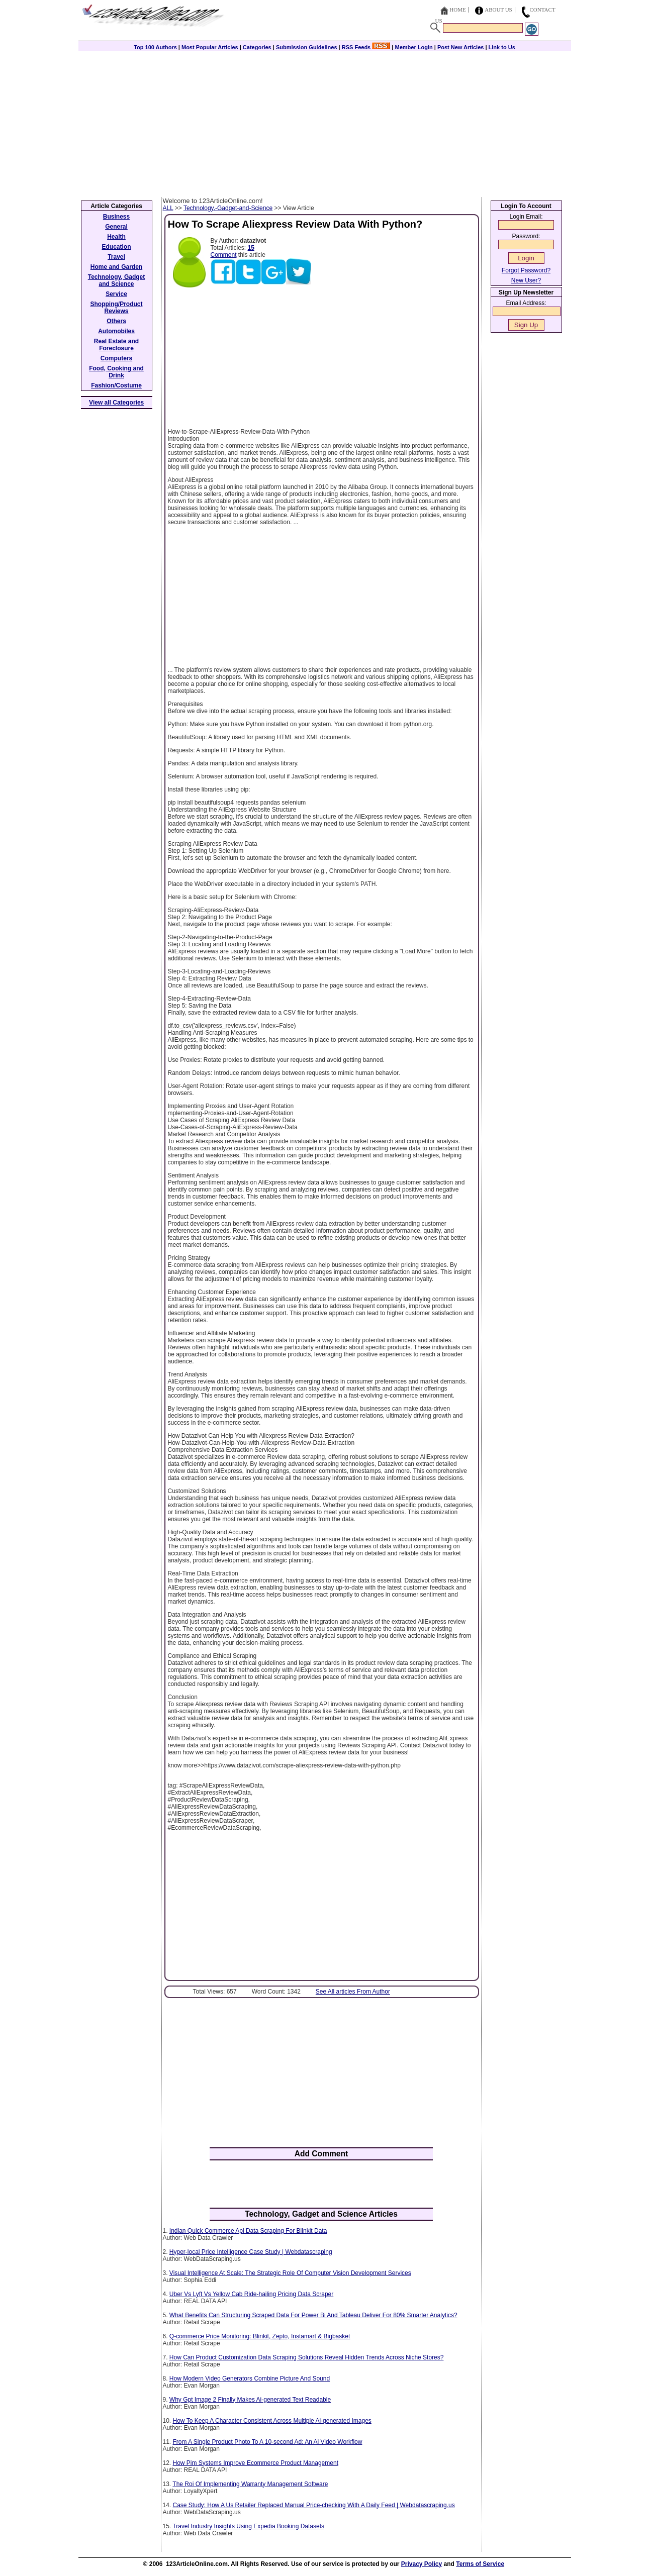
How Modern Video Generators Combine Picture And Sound (249, 2378)
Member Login (414, 47)
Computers (116, 358)
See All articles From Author (353, 1991)
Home (457, 10)
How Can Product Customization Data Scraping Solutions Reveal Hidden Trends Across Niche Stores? (306, 2357)
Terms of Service (480, 2563)
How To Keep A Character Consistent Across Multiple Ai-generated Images (272, 2420)
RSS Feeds (366, 47)
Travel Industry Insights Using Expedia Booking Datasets (248, 2526)
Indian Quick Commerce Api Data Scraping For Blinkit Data (248, 2230)
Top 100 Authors (155, 47)
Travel (116, 256)
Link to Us (502, 47)
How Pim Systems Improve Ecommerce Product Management (255, 2462)
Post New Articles (460, 47)
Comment (224, 254)
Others (116, 321)
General (116, 226)
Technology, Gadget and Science (116, 280)
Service (116, 294)
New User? (526, 280)
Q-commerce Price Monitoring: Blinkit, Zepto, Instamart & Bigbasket (259, 2336)
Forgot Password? (526, 270)
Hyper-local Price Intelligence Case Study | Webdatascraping (250, 2251)
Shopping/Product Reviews (116, 308)
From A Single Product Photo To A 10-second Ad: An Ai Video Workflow (267, 2441)
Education (116, 246)
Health (116, 236)
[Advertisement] (324, 121)
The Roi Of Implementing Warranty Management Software (250, 2484)
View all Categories (116, 402)
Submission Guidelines (306, 47)
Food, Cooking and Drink (116, 372)
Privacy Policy (421, 2563)
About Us (498, 10)
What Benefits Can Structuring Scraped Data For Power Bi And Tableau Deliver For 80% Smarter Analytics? (313, 2315)
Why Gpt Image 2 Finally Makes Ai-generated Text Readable (250, 2399)
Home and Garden (116, 266)
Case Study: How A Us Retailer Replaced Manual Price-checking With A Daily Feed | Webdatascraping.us (314, 2505)
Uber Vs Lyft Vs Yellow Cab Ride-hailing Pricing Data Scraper (251, 2294)
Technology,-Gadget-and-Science (227, 208)
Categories (257, 47)
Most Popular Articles (209, 47)
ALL (168, 208)
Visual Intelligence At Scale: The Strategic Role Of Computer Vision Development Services (290, 2272)
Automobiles (116, 331)
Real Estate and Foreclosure (116, 345)
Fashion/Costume (116, 385)
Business (116, 216)
